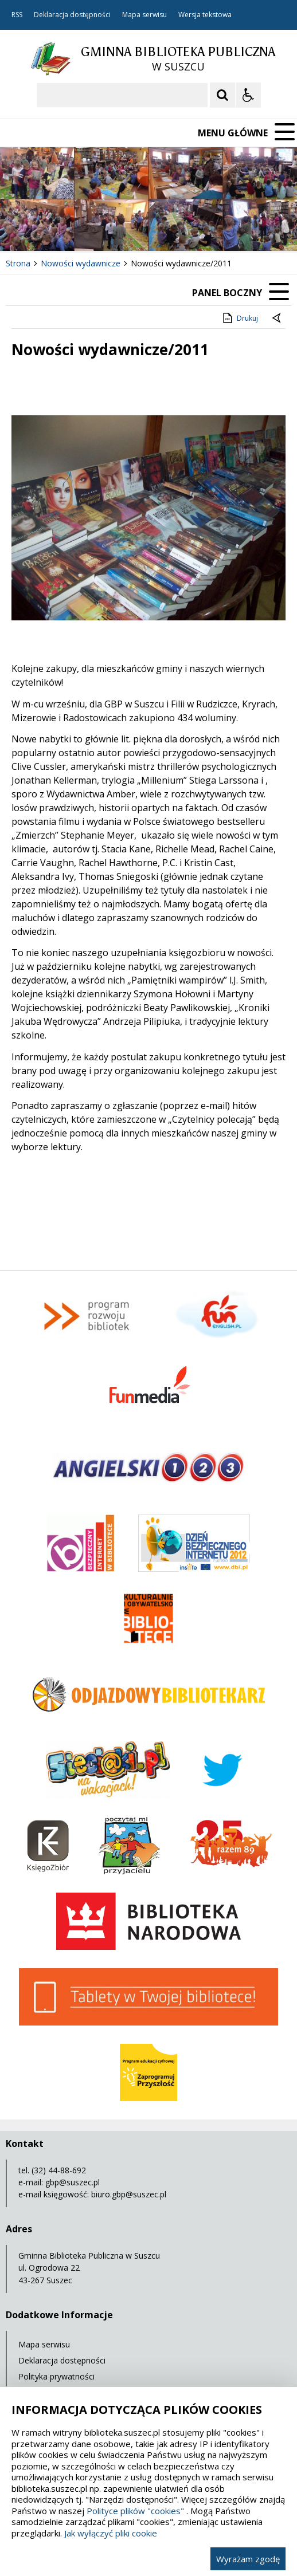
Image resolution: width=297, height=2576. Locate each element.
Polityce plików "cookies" (135, 2510)
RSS (16, 14)
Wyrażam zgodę (248, 2559)
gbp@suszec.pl (72, 2182)
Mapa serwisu (144, 14)
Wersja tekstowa (205, 14)
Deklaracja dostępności (72, 14)
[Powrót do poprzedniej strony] (277, 318)
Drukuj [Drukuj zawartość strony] (239, 318)
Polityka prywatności (56, 2376)
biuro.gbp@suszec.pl (128, 2194)
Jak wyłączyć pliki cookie (110, 2533)
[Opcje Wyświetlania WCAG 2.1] (248, 95)
